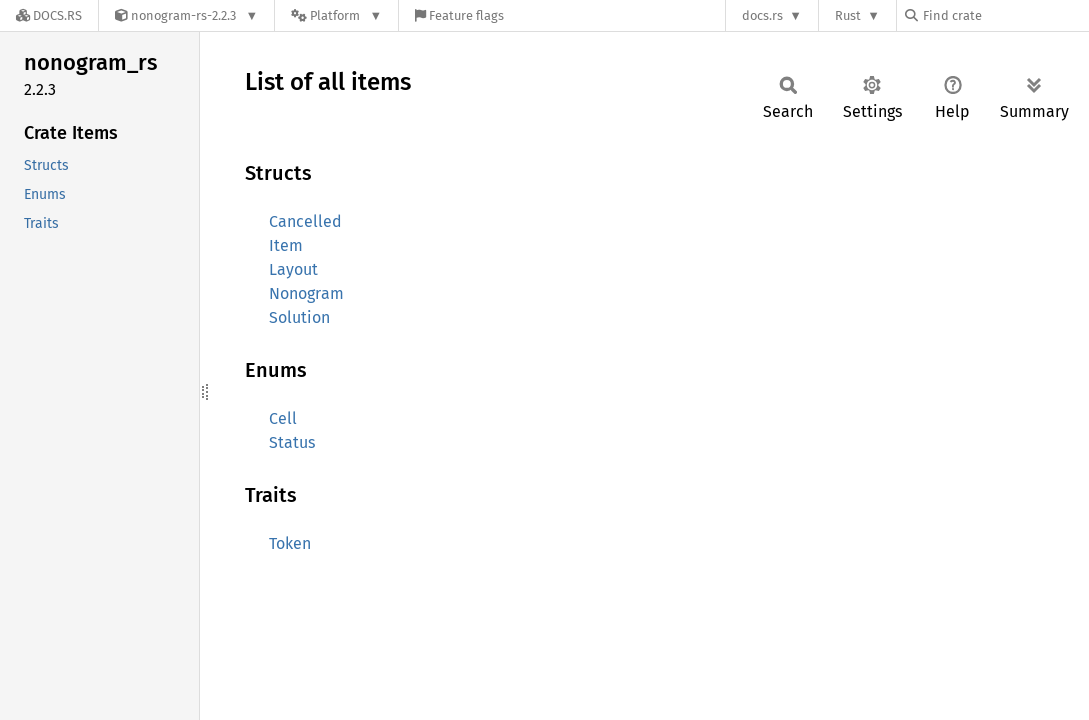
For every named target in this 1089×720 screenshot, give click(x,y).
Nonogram (306, 293)
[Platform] (336, 15)
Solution (299, 317)
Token (290, 543)
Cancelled (305, 221)
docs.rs (762, 15)
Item (286, 245)
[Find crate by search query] (1005, 15)
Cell (283, 418)
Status (292, 442)
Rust (848, 15)
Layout (293, 269)
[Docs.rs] (49, 15)
